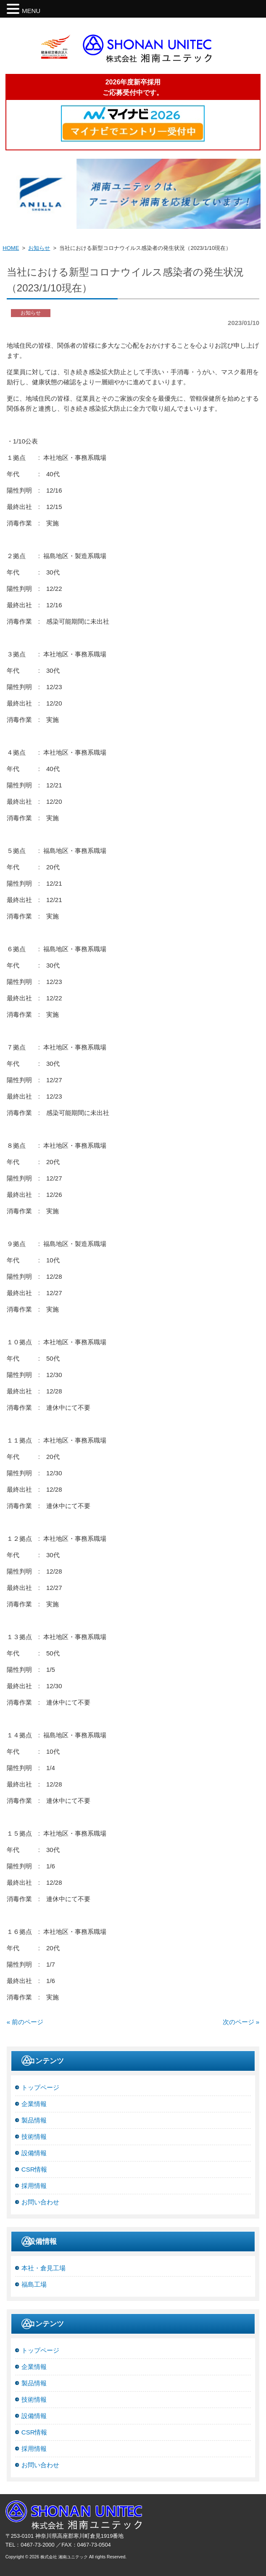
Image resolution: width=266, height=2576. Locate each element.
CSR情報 (34, 2169)
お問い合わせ (40, 2202)
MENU (31, 10)
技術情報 (34, 2136)
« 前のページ (25, 2021)
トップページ (40, 2087)
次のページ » (241, 2021)
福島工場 (34, 2284)
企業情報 (34, 2103)
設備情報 (34, 2152)
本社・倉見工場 (43, 2268)
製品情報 (34, 2120)
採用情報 (34, 2185)
